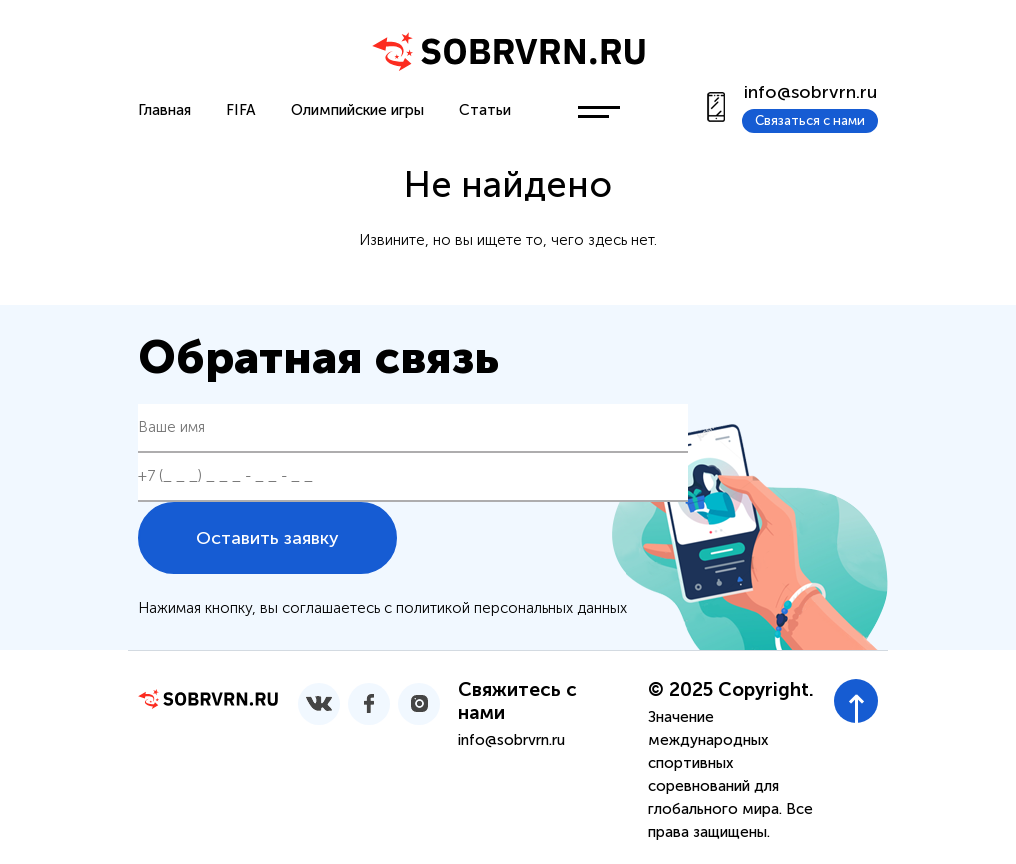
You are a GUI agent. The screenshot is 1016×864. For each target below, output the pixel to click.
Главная (164, 110)
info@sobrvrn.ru (810, 92)
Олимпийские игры (357, 110)
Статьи (485, 110)
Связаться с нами (810, 120)
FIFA (241, 110)
